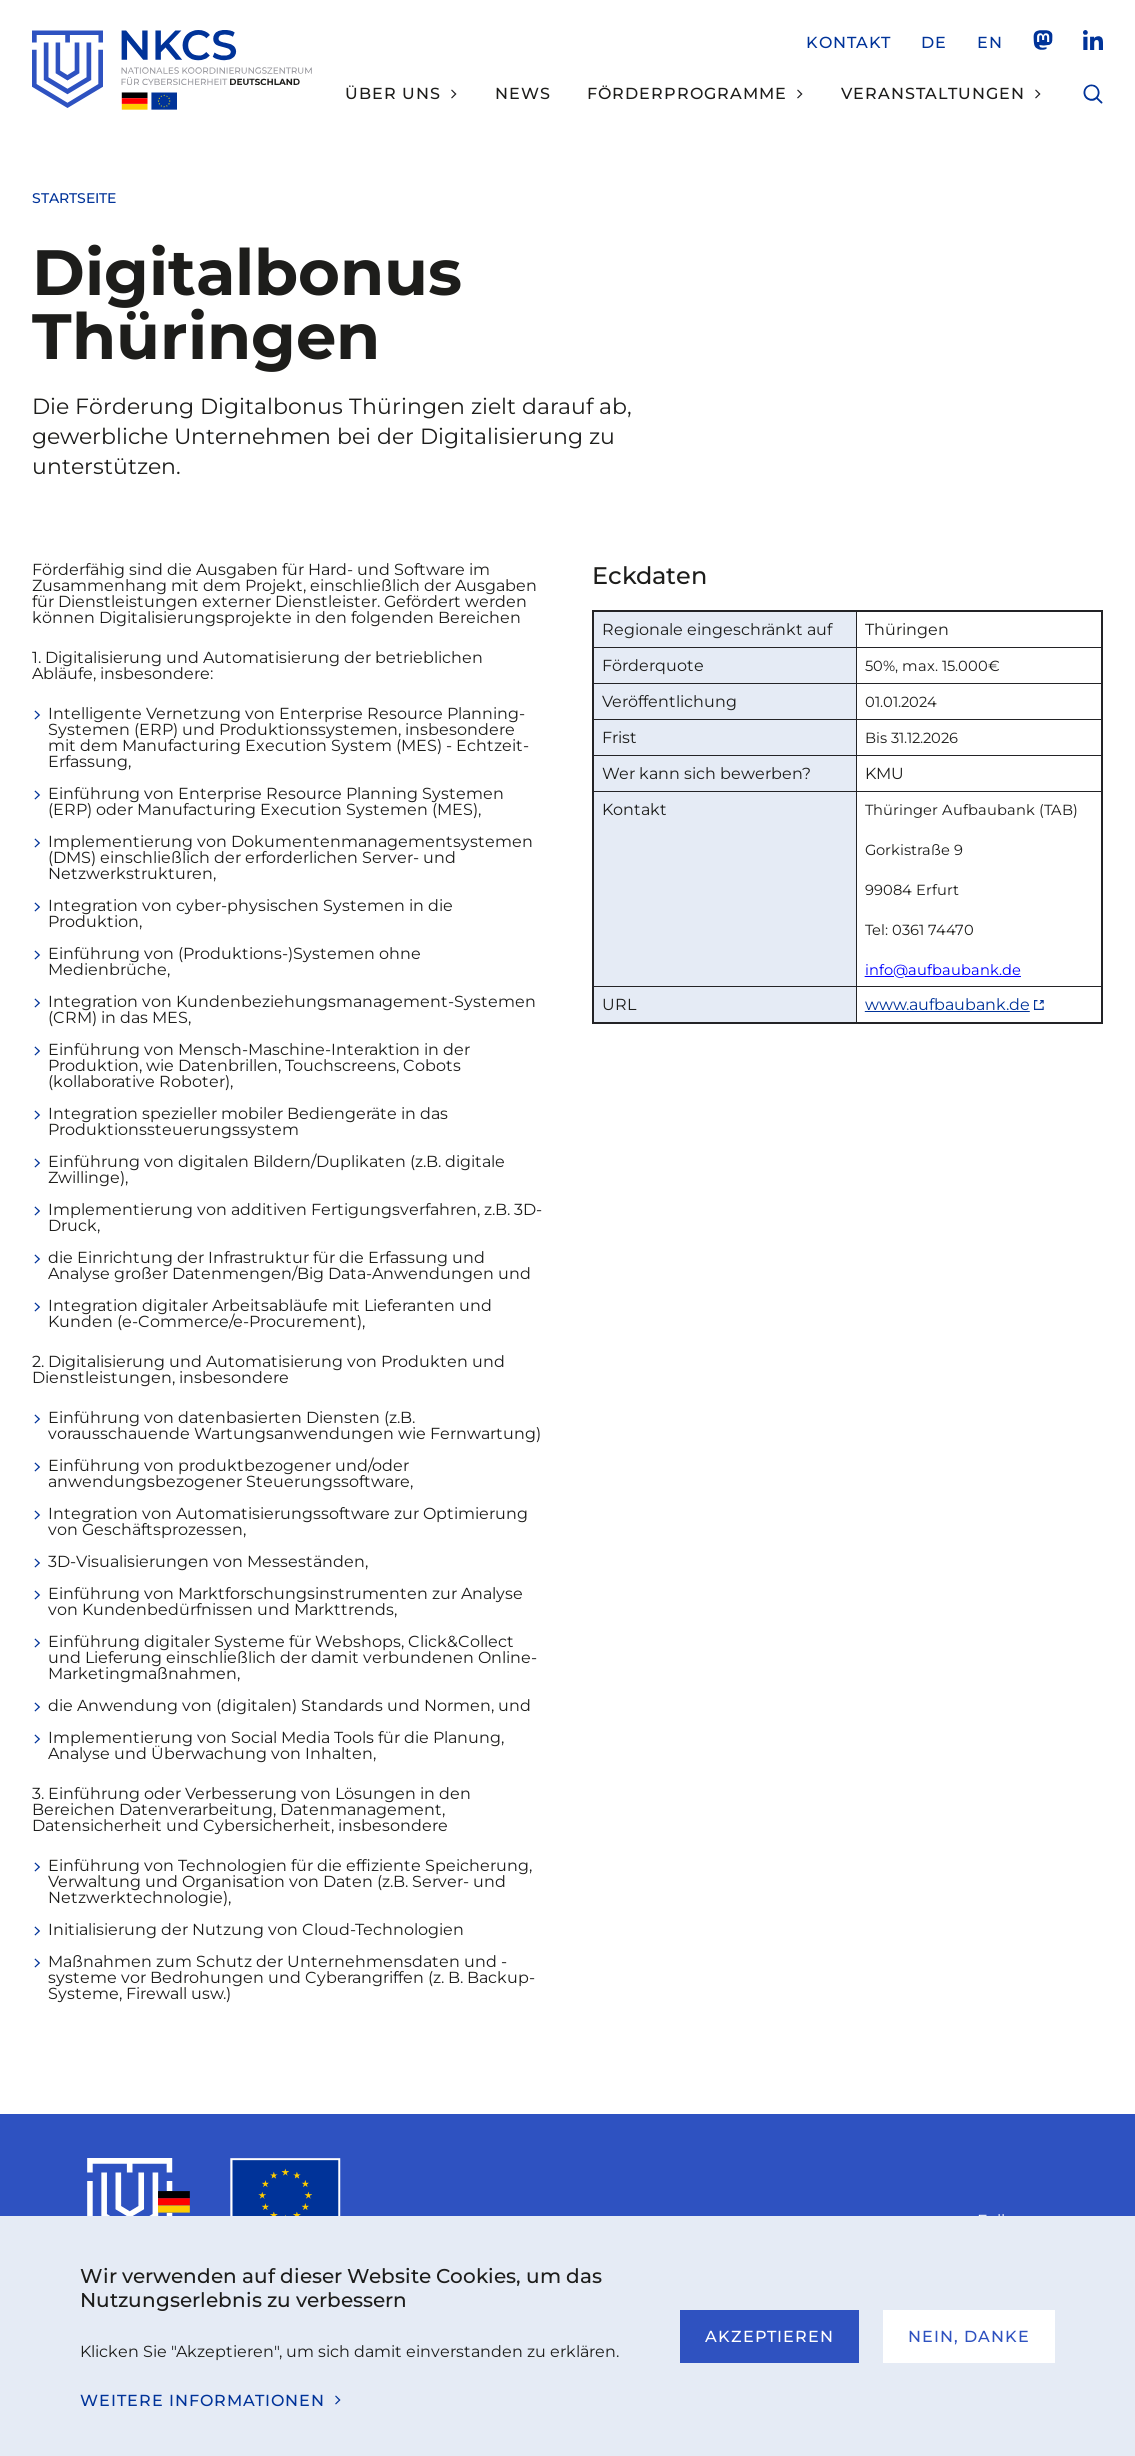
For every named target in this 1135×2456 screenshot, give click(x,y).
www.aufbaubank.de (947, 1004)
